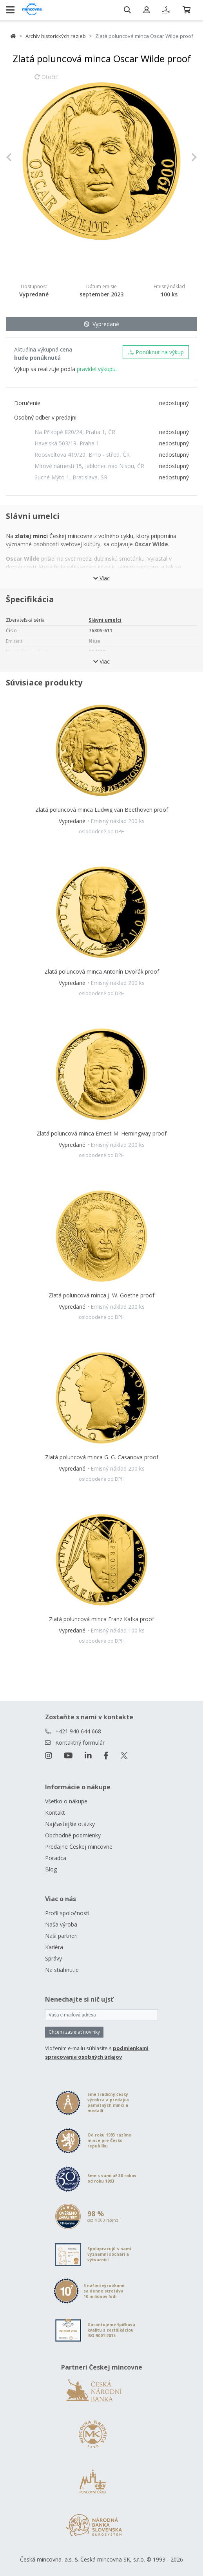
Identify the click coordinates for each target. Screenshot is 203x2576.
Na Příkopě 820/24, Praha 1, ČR (74, 432)
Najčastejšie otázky (70, 1824)
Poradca (55, 1858)
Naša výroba (61, 1924)
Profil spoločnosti (67, 1913)
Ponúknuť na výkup (156, 352)
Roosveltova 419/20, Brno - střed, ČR (82, 454)
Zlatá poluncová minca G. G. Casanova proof (101, 1457)
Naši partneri (61, 1935)
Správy (53, 1958)
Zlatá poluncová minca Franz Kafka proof (101, 1619)
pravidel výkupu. (97, 369)
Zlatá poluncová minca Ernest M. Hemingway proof (101, 1133)
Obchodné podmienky (73, 1835)
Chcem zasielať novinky (74, 2032)
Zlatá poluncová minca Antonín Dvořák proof (101, 971)
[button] (20, 157)
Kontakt (55, 1812)
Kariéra (54, 1947)
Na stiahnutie (62, 1969)
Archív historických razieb (55, 35)
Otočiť (45, 80)
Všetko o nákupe (66, 1801)
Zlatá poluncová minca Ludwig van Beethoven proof (101, 809)
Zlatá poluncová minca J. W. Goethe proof (101, 1295)
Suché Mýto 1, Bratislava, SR (70, 477)
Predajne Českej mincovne (78, 1846)
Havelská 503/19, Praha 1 (66, 443)
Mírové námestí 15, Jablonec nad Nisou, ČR (89, 466)
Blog (51, 1869)
